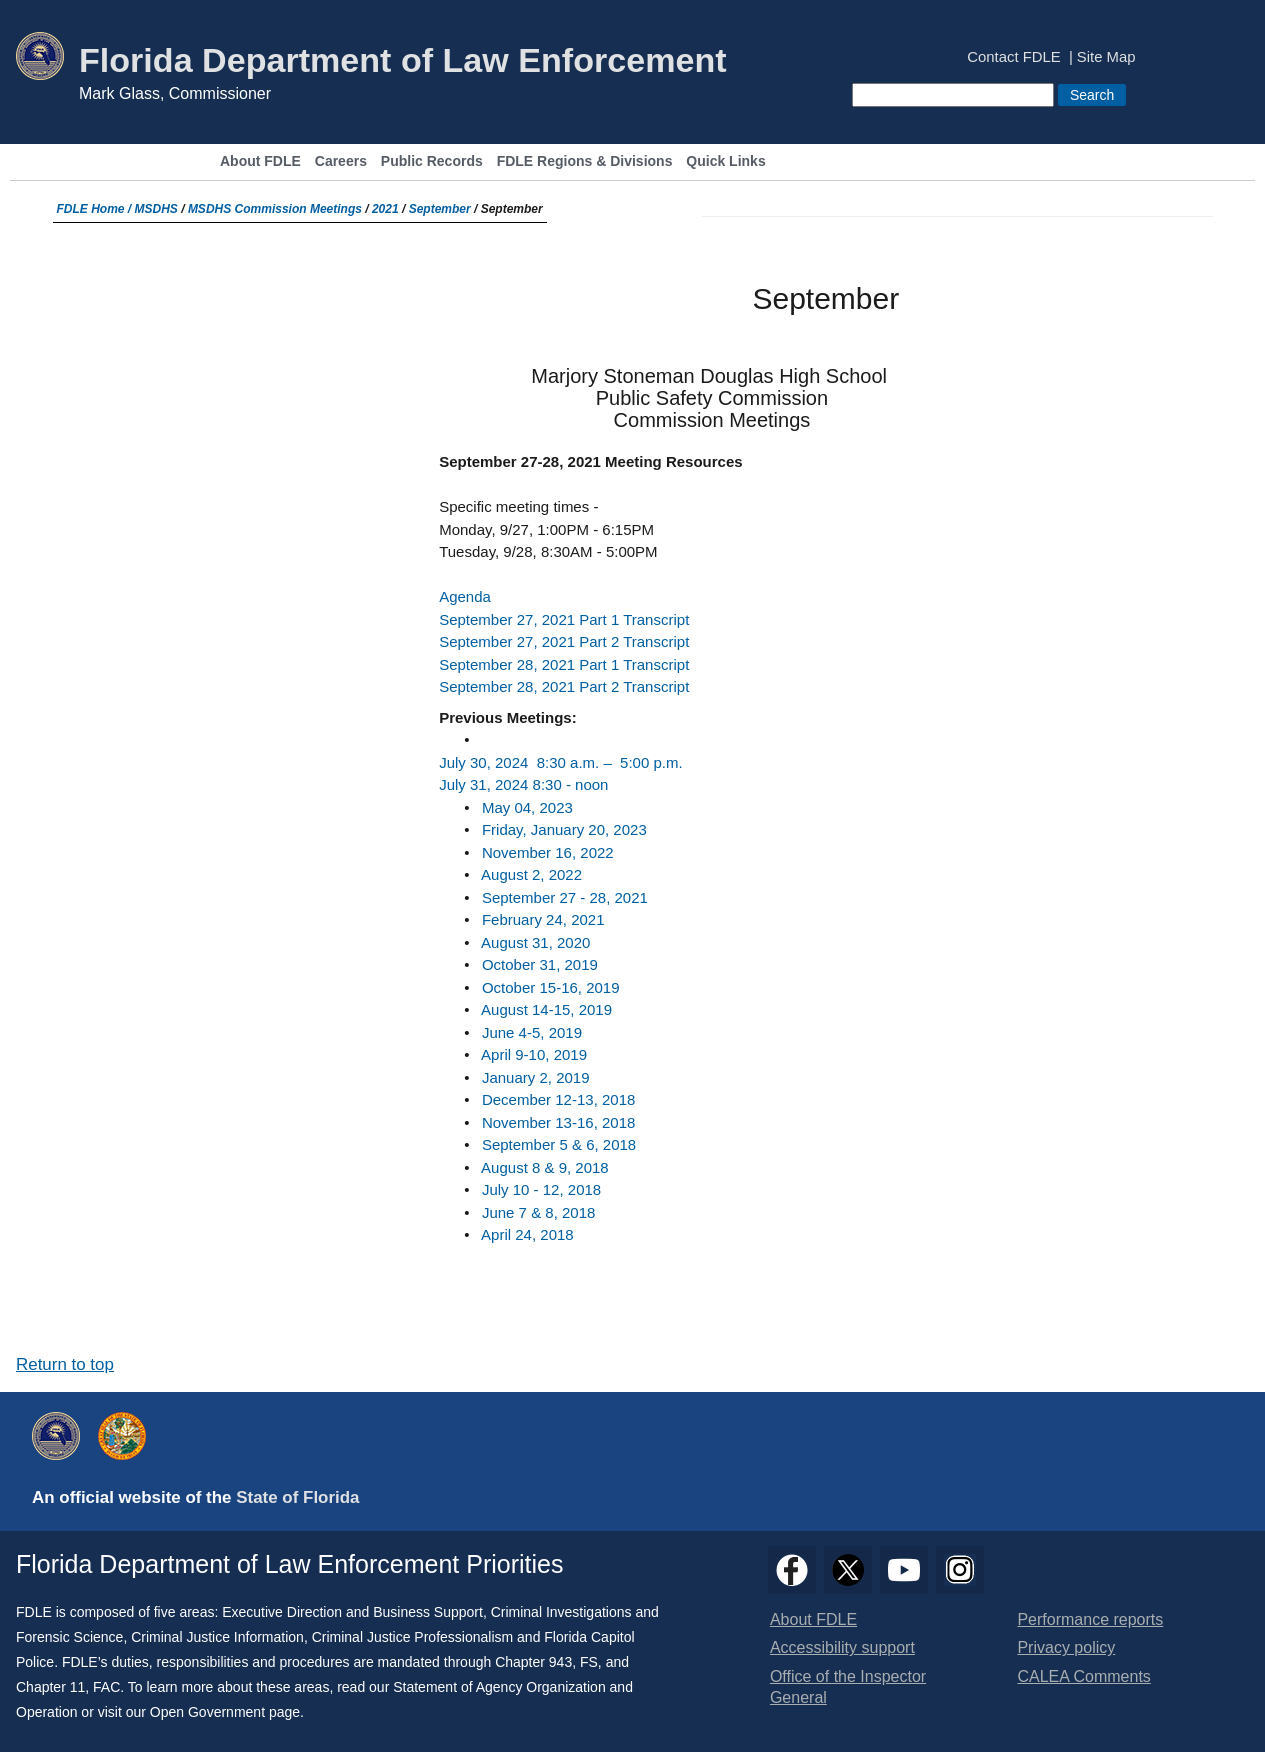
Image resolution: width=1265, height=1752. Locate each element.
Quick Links (725, 161)
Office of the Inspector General (848, 1687)
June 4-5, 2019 (532, 1032)
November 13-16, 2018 (558, 1122)
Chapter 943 (533, 1662)
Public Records (432, 161)
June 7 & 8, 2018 (538, 1212)
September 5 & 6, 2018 (559, 1144)
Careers (341, 161)
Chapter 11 (50, 1687)
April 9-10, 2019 (534, 1054)
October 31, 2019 (540, 964)
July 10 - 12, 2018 (541, 1189)
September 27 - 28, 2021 (565, 897)
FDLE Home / (96, 209)
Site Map (1106, 57)
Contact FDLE (1013, 57)
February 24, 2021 (543, 919)
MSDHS (156, 209)
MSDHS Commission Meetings (275, 209)
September (440, 209)
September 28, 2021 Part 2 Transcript (564, 686)
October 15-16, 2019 (551, 987)
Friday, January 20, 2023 (564, 829)
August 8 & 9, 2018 (545, 1167)
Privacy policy (1066, 1647)
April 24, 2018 (527, 1234)
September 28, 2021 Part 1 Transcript (564, 664)
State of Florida (297, 1497)
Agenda (465, 596)
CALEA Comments (1083, 1676)
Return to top (65, 1364)
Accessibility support (842, 1647)
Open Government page (225, 1712)
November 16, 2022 (548, 852)
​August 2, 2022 (531, 874)
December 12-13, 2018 (558, 1099)
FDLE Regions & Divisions (585, 161)
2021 (385, 209)
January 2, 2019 (536, 1077)
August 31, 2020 (535, 942)
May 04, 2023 (527, 807)
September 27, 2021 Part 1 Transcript (564, 619)
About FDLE (260, 161)
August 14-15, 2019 (546, 1009)
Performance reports (1090, 1619)
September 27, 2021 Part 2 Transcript (564, 641)
